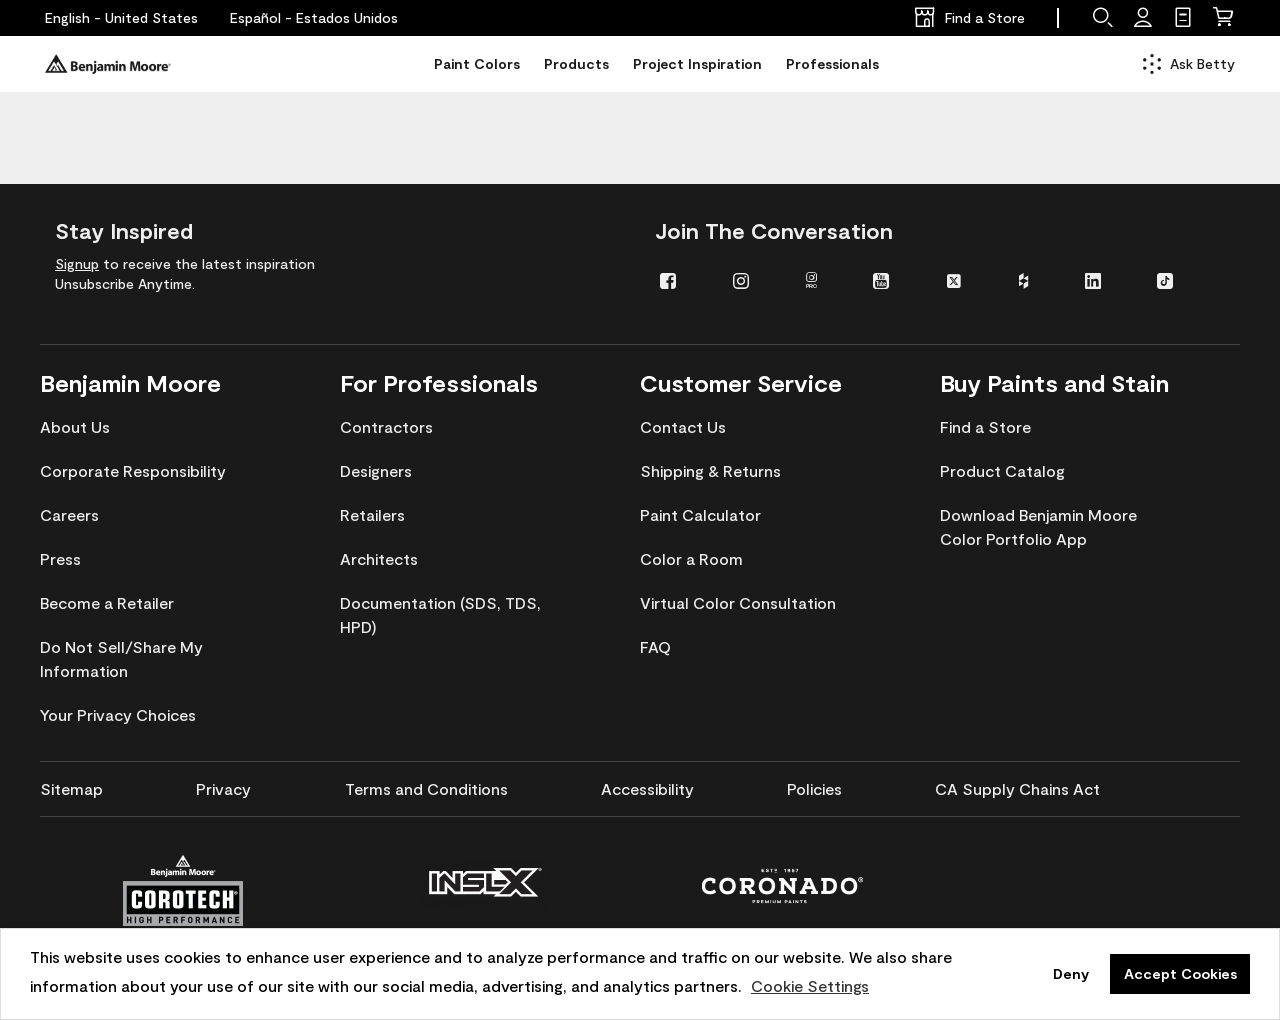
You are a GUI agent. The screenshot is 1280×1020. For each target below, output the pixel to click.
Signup (77, 263)
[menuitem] (681, 279)
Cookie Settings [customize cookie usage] (810, 985)
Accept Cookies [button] (1180, 973)
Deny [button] (1071, 973)
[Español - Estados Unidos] (314, 18)
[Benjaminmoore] (108, 64)
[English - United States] (121, 18)
